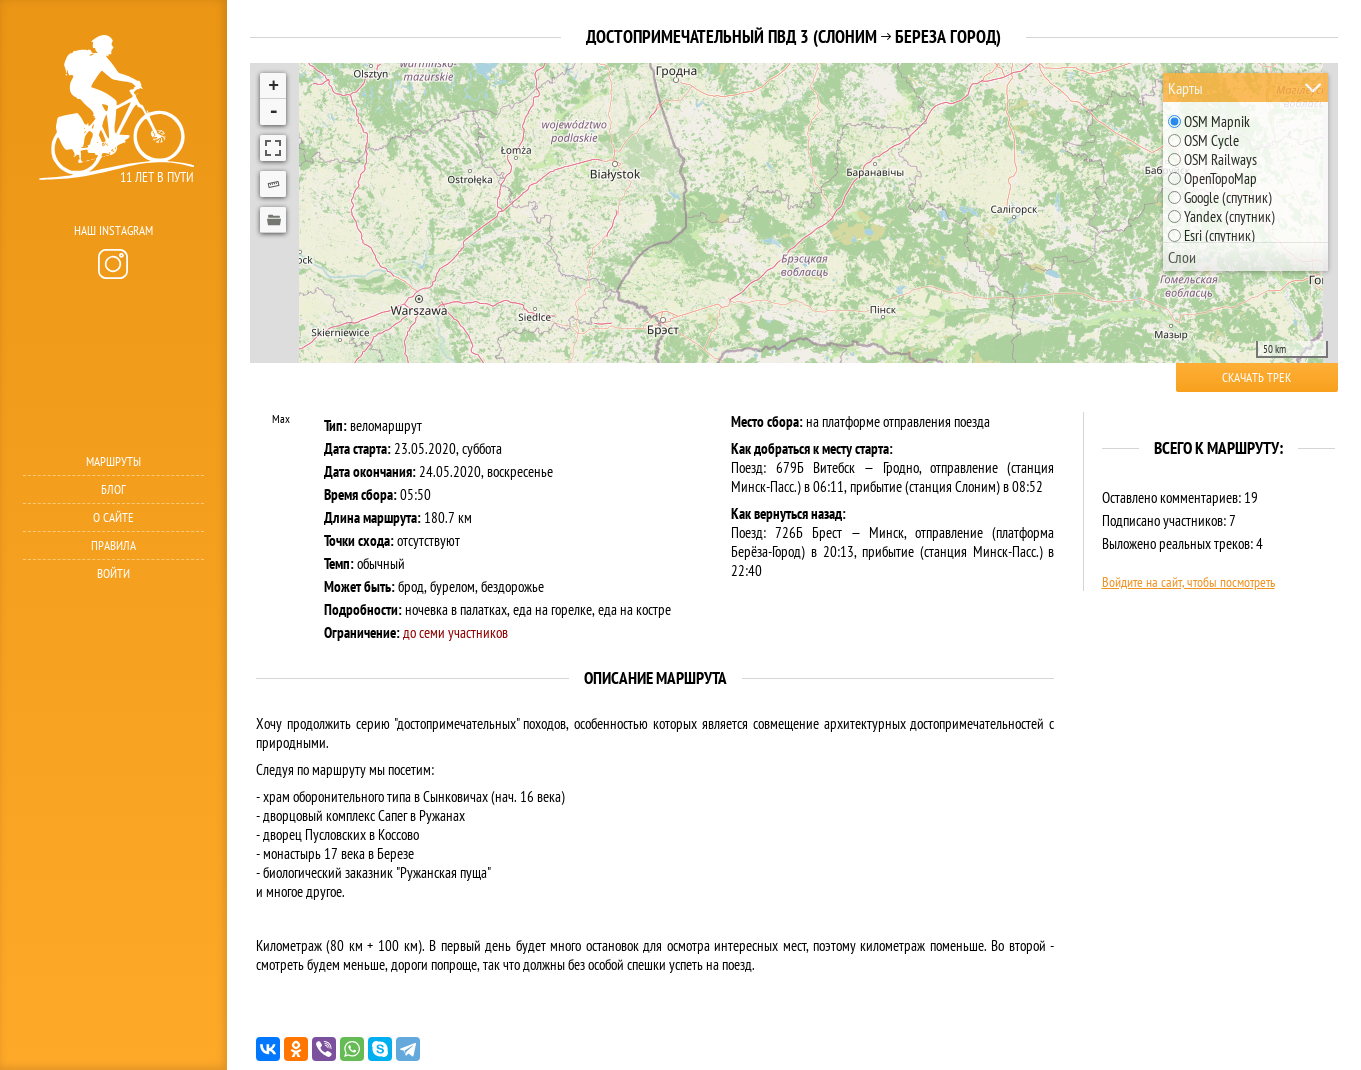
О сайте (113, 517)
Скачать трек (1256, 377)
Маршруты (113, 461)
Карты (1185, 88)
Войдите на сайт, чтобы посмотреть (1188, 582)
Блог (113, 489)
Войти (113, 573)
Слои (1182, 257)
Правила (113, 545)
